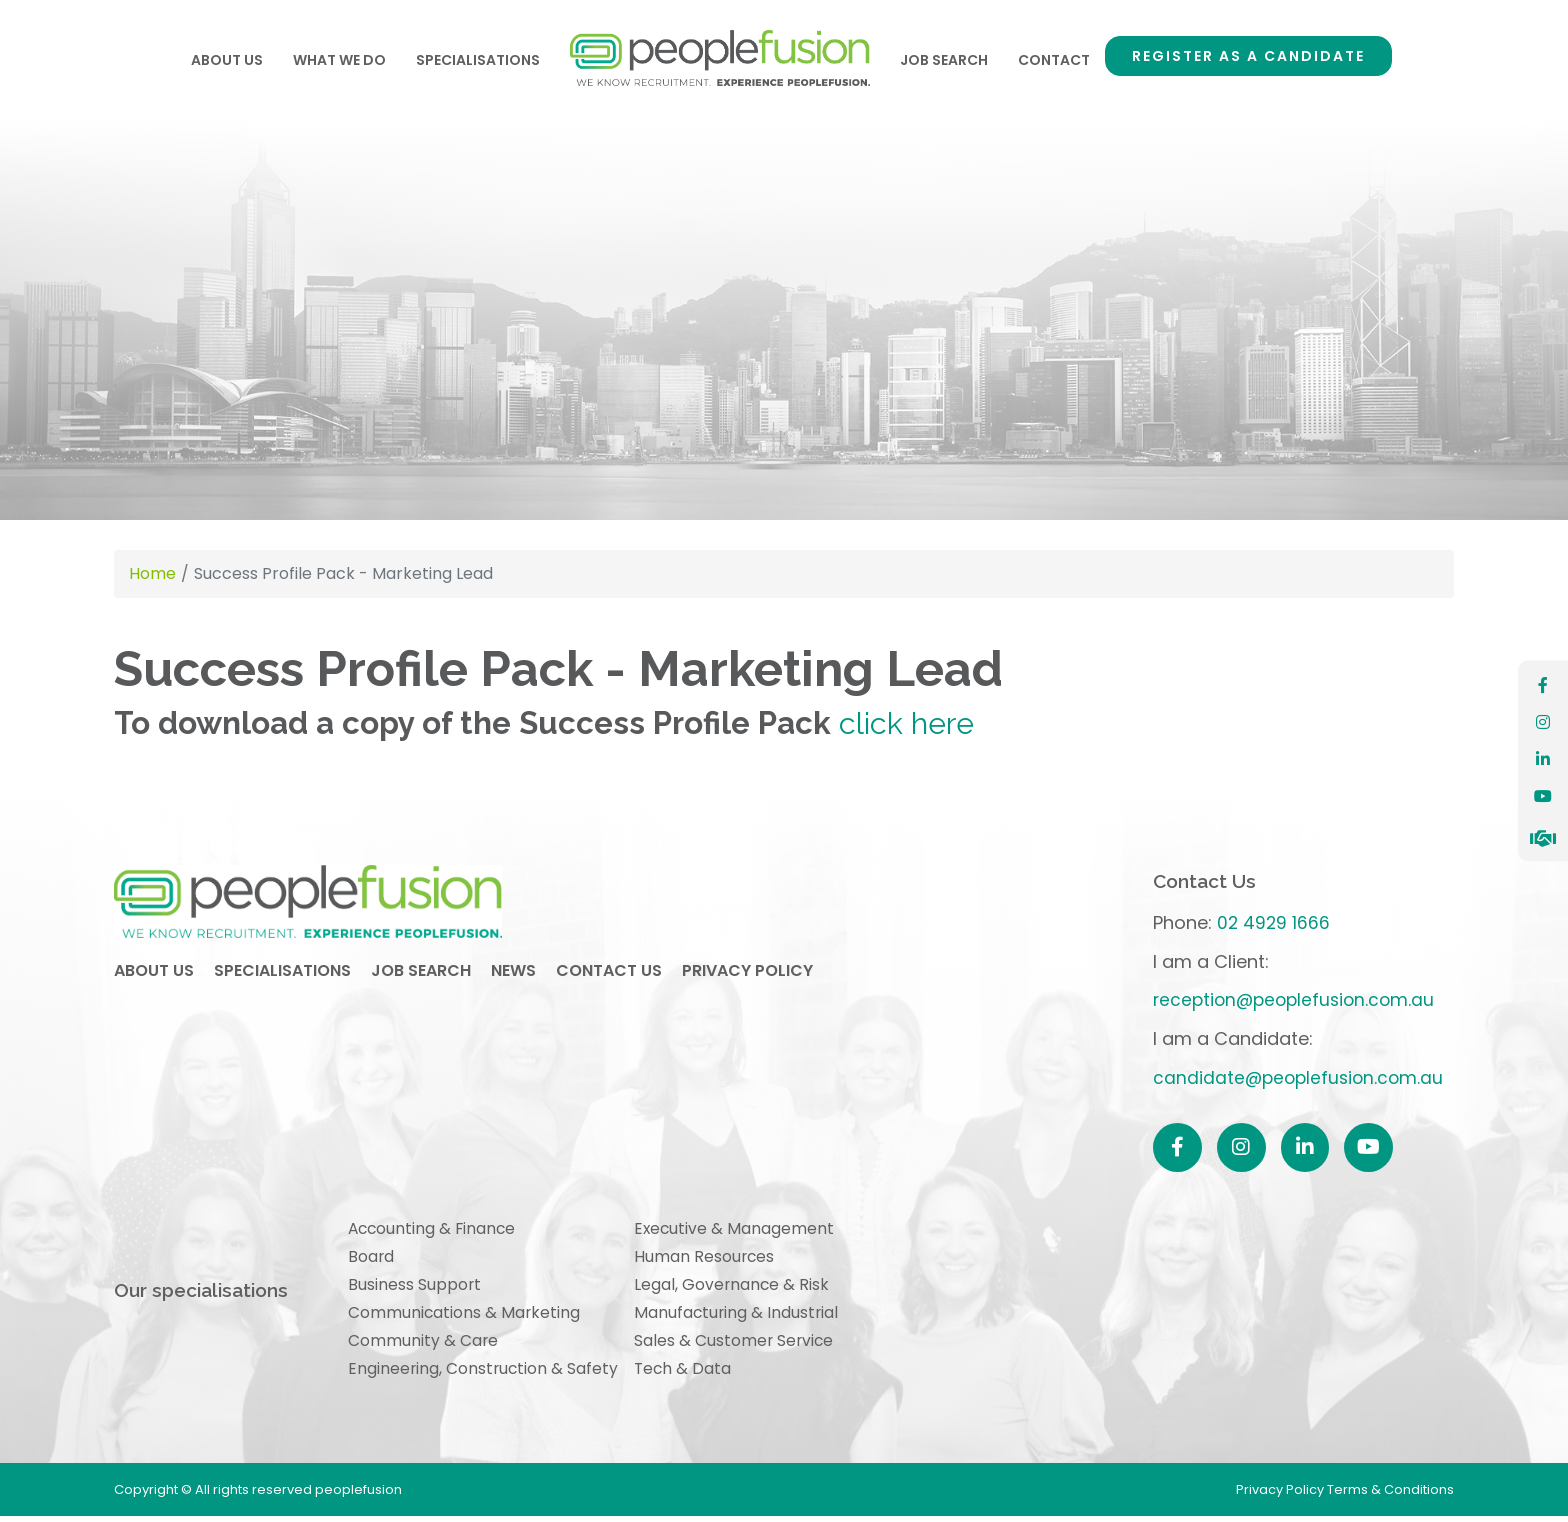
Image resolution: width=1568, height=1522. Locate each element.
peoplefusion (329, 905)
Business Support (415, 1286)
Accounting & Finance (434, 1229)
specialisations (282, 976)
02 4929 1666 (1270, 922)
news (513, 976)
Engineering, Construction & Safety (484, 1373)
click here (907, 723)
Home (720, 60)
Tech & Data (686, 1373)
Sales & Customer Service (738, 1344)
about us (154, 976)
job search (421, 976)
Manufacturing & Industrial (740, 1315)
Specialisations (478, 60)
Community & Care (423, 1344)
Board (371, 1258)
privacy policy (747, 976)
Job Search (944, 60)
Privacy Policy (1281, 1495)
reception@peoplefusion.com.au (1294, 999)
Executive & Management (738, 1229)
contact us (609, 976)
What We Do (339, 60)
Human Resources (708, 1258)
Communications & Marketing (465, 1315)
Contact (1054, 60)
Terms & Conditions (1390, 1495)
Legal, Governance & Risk (735, 1286)
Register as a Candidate (1248, 56)
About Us (227, 60)
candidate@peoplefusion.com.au (1297, 1077)
